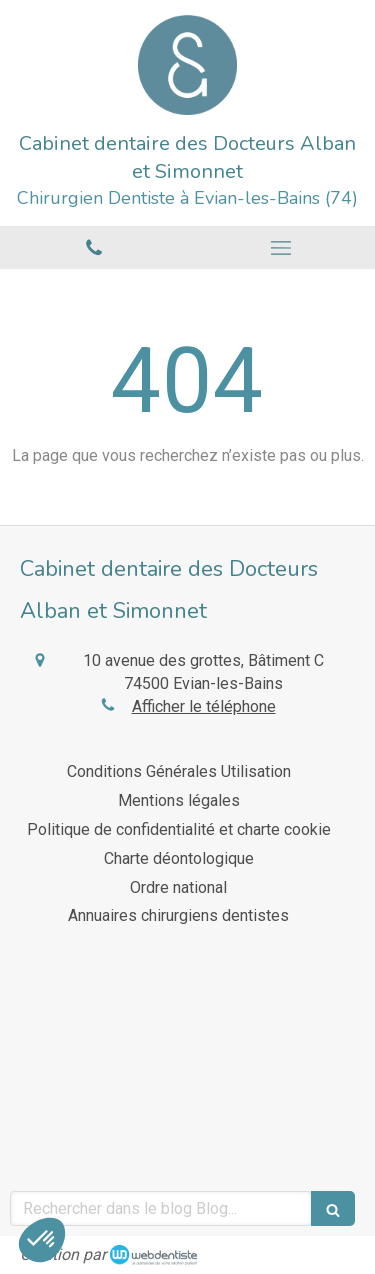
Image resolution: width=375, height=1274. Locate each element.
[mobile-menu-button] (282, 248)
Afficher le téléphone (204, 706)
